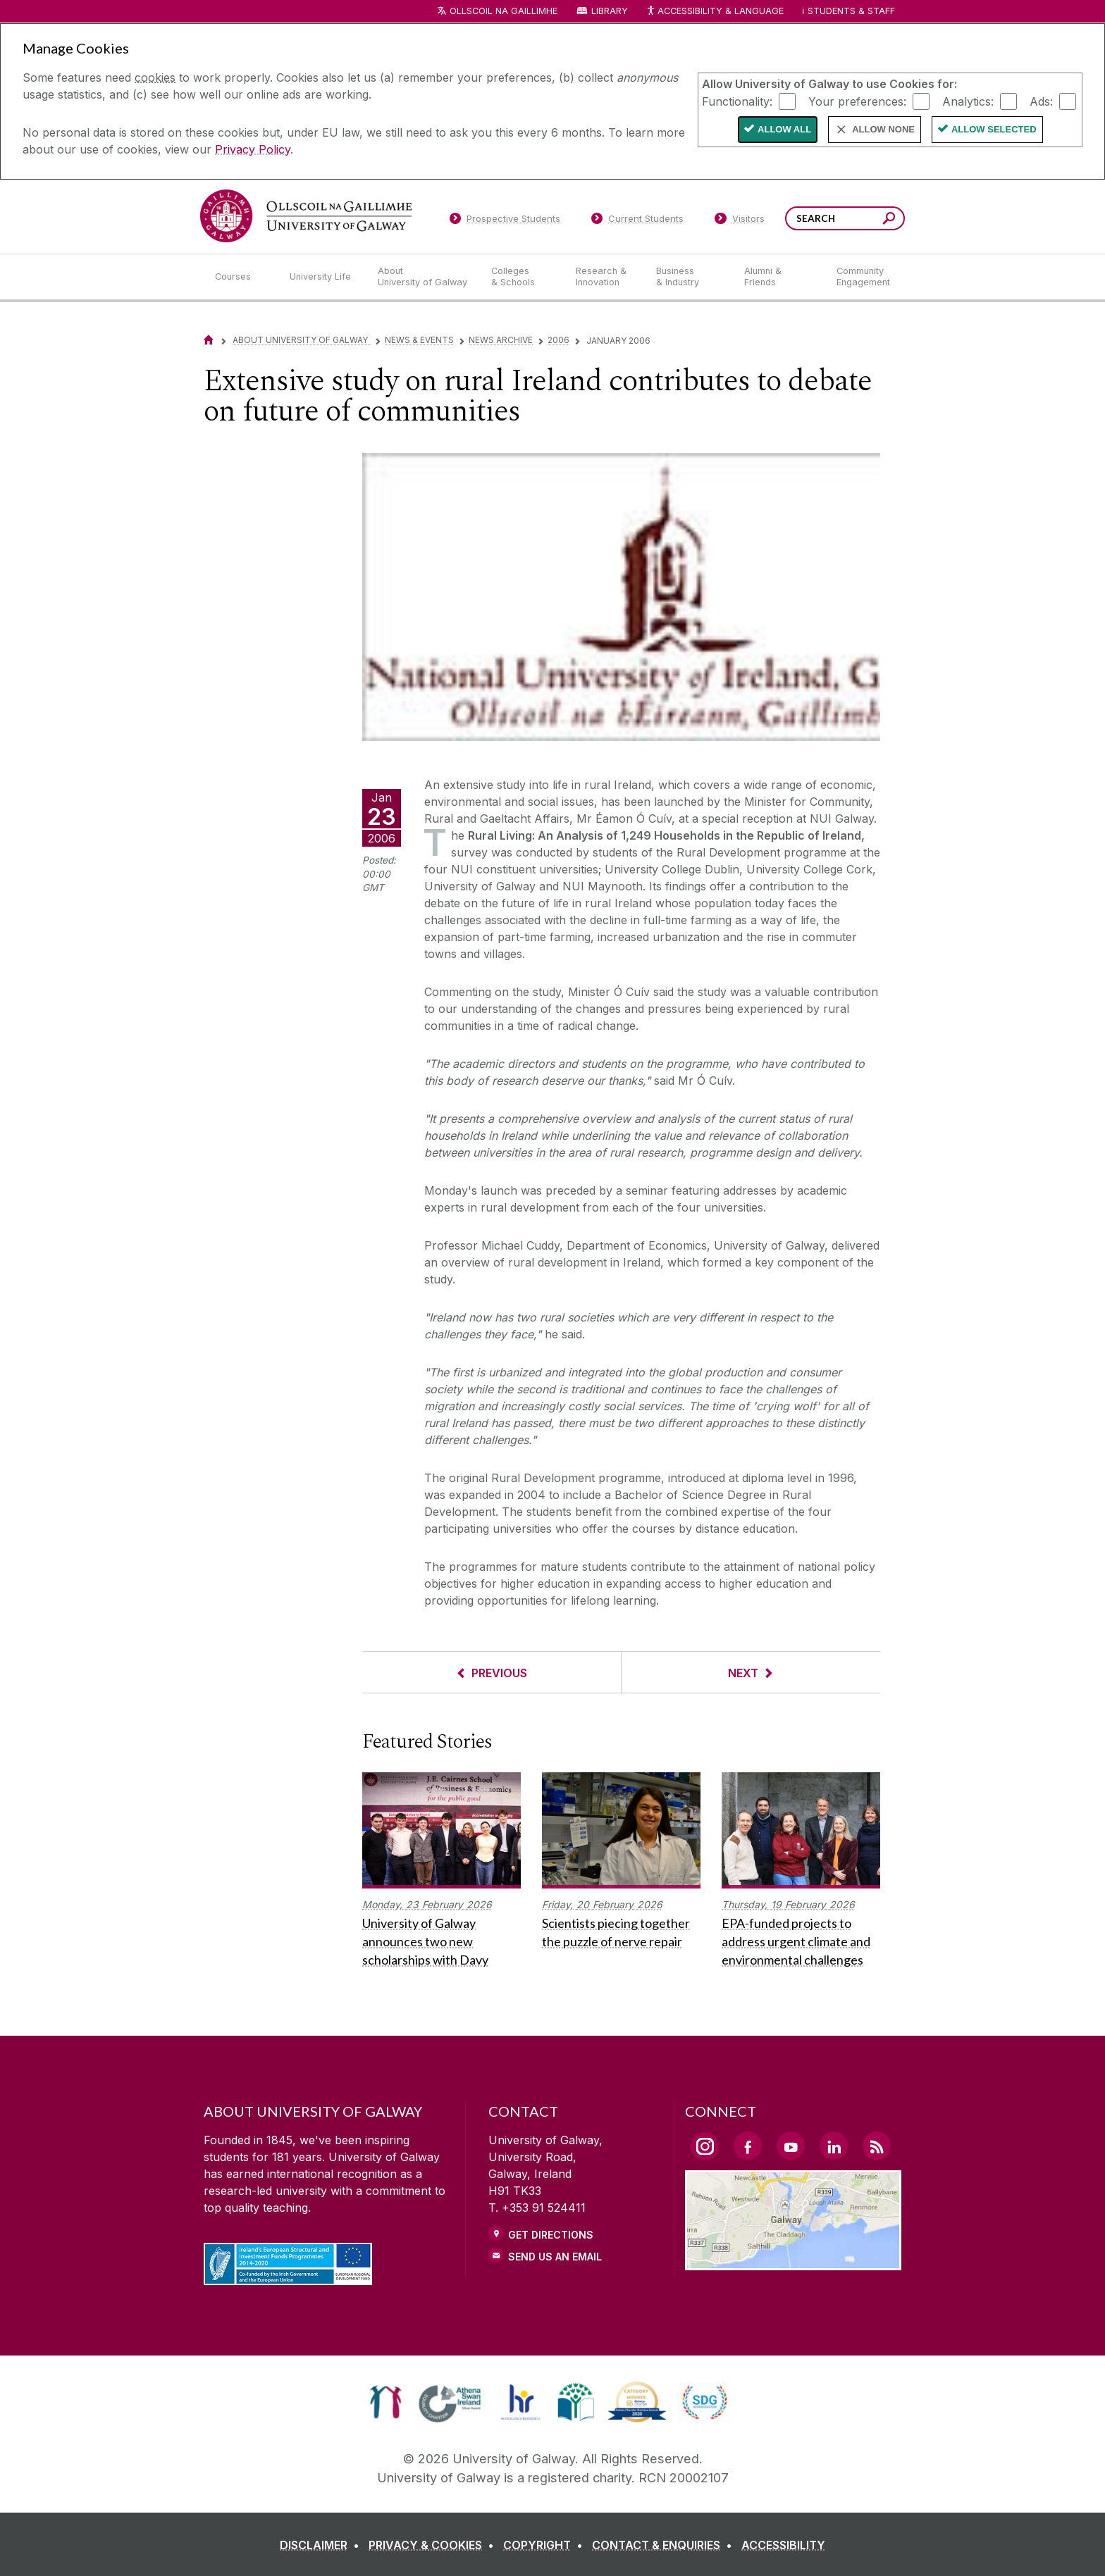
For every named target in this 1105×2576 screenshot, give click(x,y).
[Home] (209, 340)
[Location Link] (793, 2262)
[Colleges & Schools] (522, 276)
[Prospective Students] (505, 221)
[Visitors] (739, 221)
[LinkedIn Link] (834, 2146)
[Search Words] (845, 218)
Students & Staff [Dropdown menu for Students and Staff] (851, 11)
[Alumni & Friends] (779, 276)
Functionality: (737, 101)
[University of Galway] (306, 215)
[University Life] (322, 276)
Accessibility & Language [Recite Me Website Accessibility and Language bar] (714, 12)
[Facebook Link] (748, 2146)
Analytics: (968, 101)
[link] (385, 2402)
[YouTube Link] (791, 2146)
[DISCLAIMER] (322, 2545)
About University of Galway (301, 340)
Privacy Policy (252, 149)
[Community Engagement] (863, 276)
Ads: (1041, 101)
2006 (558, 340)
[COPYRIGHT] (545, 2545)
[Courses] (241, 276)
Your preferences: (857, 101)
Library (609, 11)
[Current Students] (638, 221)
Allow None (883, 129)
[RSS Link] (877, 2146)
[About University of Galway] (423, 276)
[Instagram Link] (705, 2146)
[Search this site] (889, 220)
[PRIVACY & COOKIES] (434, 2545)
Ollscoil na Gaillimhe (503, 11)
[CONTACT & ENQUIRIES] (665, 2545)
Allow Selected (994, 129)
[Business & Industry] (688, 276)
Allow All (784, 129)
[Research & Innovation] (604, 276)
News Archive (501, 340)
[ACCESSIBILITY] (783, 2545)
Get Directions (550, 2235)
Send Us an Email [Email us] (555, 2257)
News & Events (419, 340)
